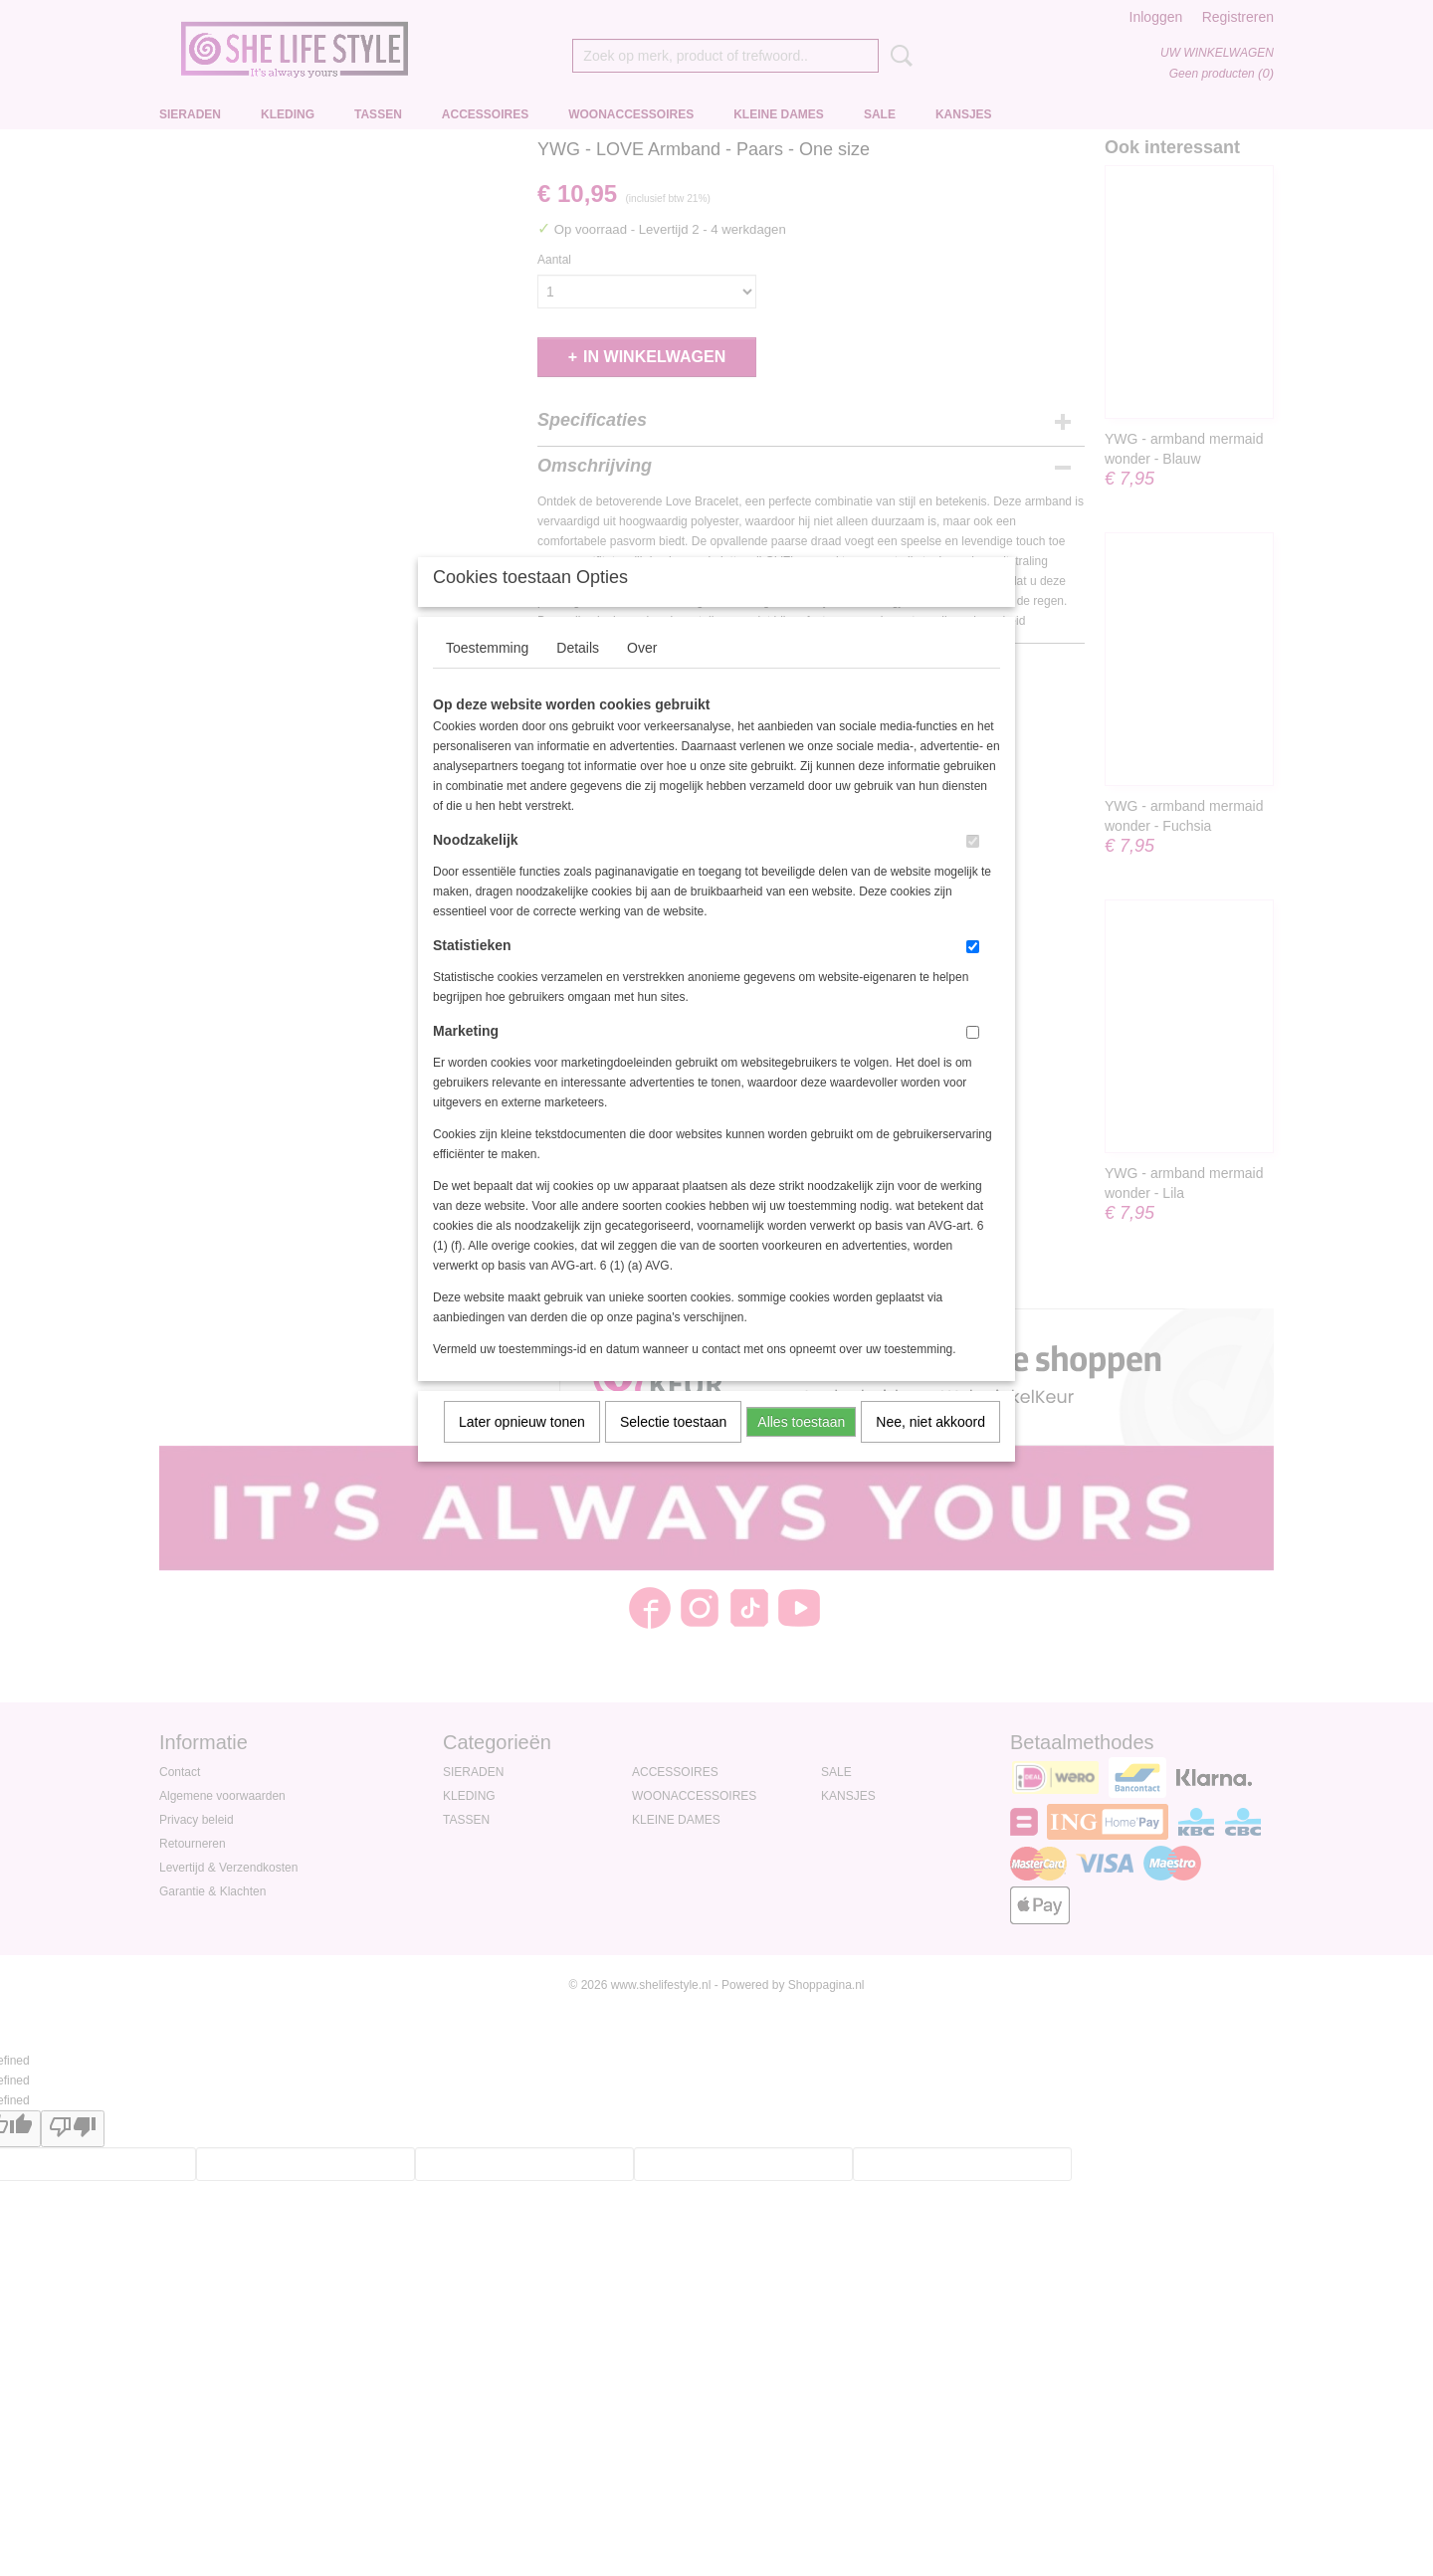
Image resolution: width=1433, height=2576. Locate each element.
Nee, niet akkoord (930, 1448)
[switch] (972, 867)
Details (577, 674)
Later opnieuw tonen (522, 1448)
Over (642, 674)
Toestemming (487, 674)
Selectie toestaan (673, 1448)
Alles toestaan (801, 1448)
